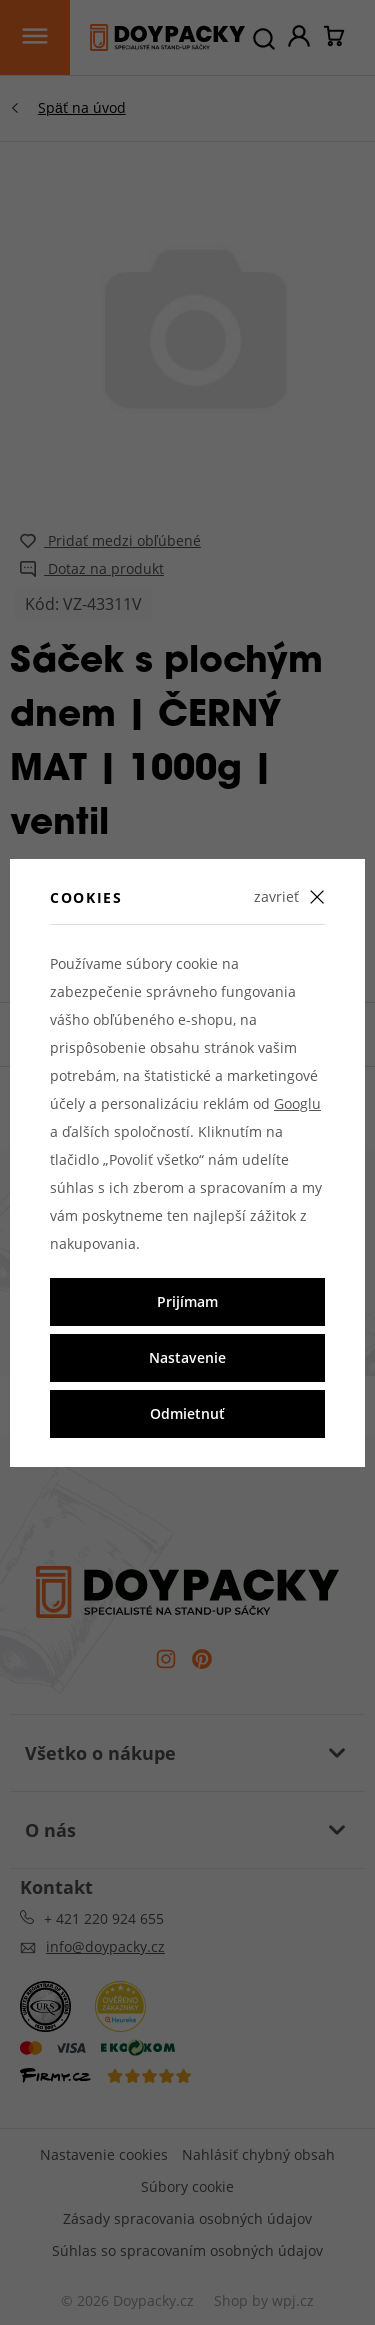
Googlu (297, 1103)
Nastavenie (187, 1357)
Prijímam (187, 1301)
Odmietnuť (187, 1413)
